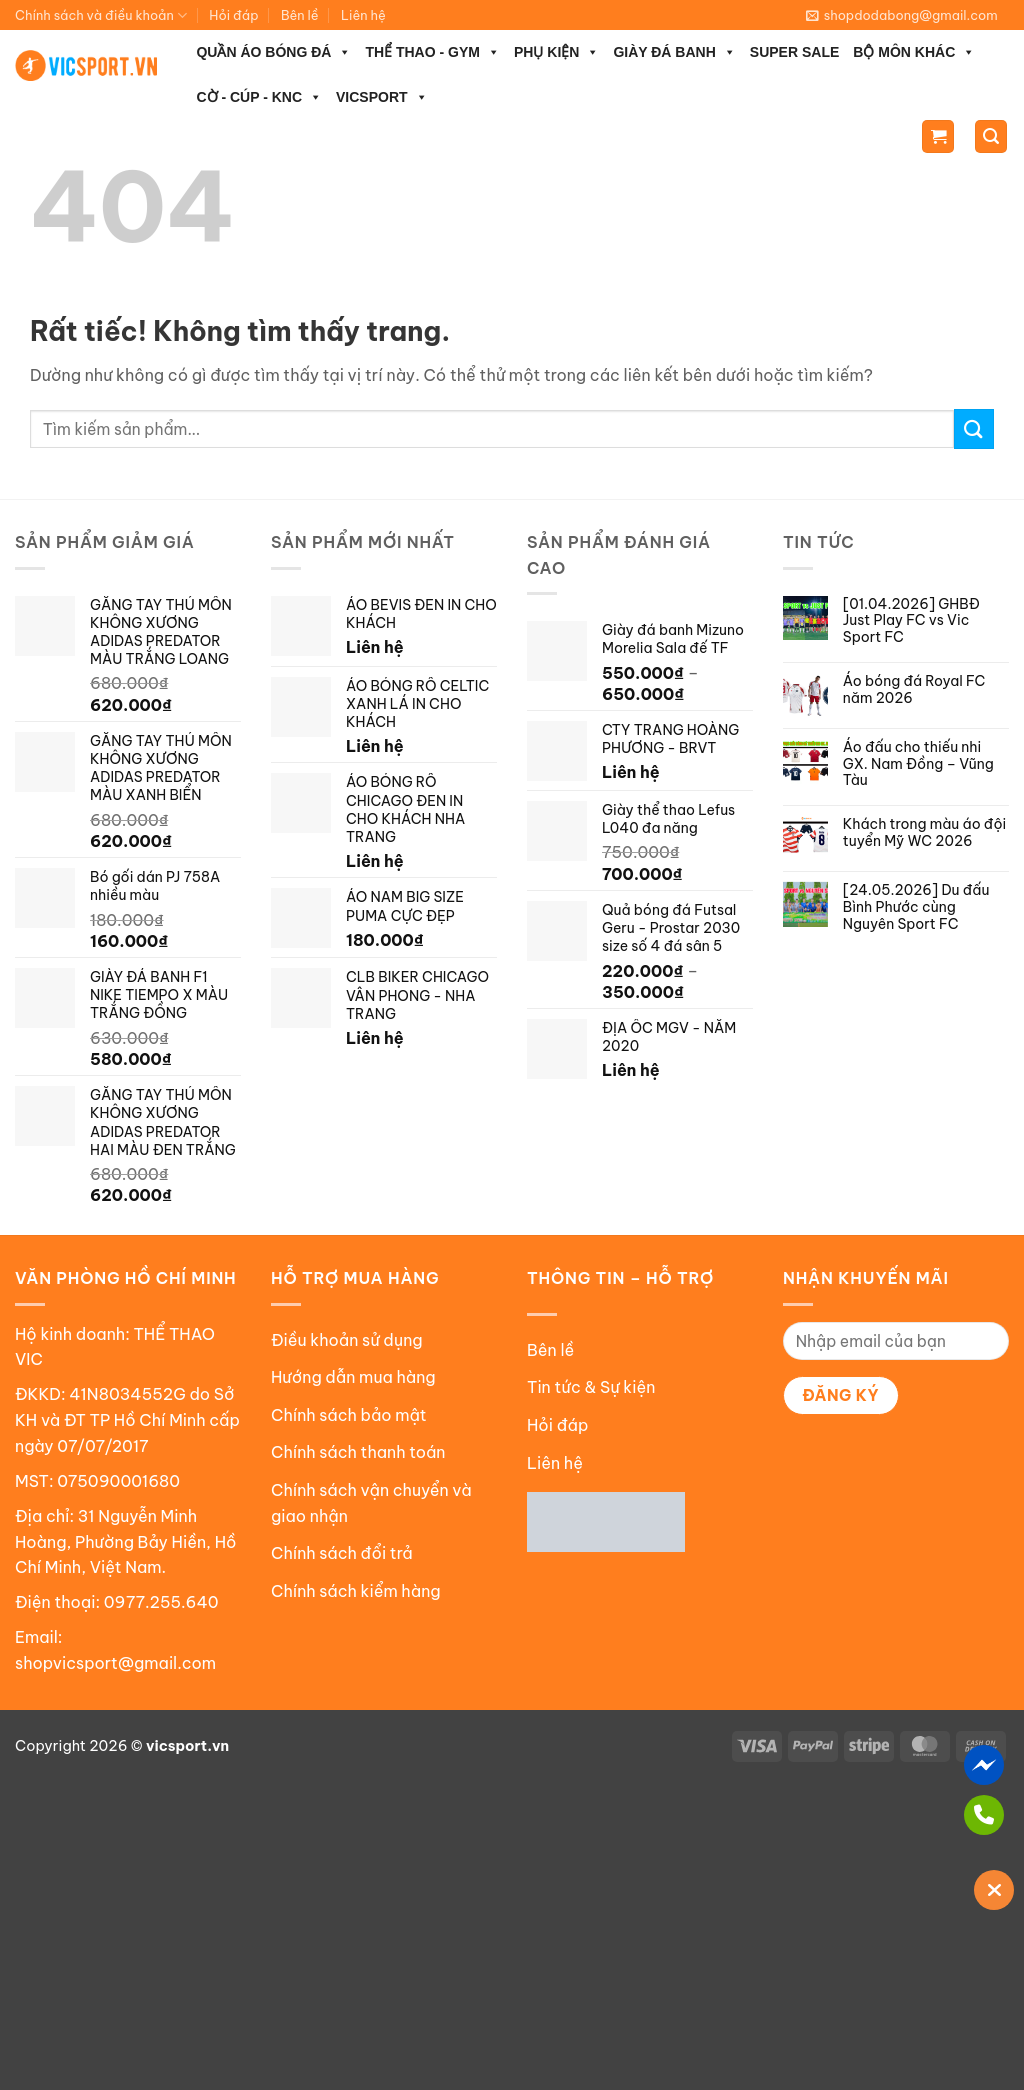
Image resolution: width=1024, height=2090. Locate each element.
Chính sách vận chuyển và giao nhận (371, 1503)
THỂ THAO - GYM (432, 52)
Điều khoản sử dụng (347, 1340)
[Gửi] (974, 428)
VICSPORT (382, 97)
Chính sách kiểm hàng (356, 1591)
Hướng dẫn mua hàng (353, 1377)
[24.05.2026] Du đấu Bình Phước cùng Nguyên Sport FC (916, 907)
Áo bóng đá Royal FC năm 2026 (914, 690)
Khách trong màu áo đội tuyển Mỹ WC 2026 (924, 833)
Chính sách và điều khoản (101, 15)
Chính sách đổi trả (342, 1553)
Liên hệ (363, 15)
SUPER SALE (794, 52)
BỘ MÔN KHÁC (914, 52)
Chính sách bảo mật (349, 1415)
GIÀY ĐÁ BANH (674, 52)
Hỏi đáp (233, 15)
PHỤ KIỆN (556, 52)
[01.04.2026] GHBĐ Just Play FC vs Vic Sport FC (911, 621)
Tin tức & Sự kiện (591, 1387)
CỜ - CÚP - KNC (259, 97)
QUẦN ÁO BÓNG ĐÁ (273, 52)
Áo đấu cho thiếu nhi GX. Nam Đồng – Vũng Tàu (918, 764)
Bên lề (300, 15)
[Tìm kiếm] (991, 136)
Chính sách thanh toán (358, 1452)
